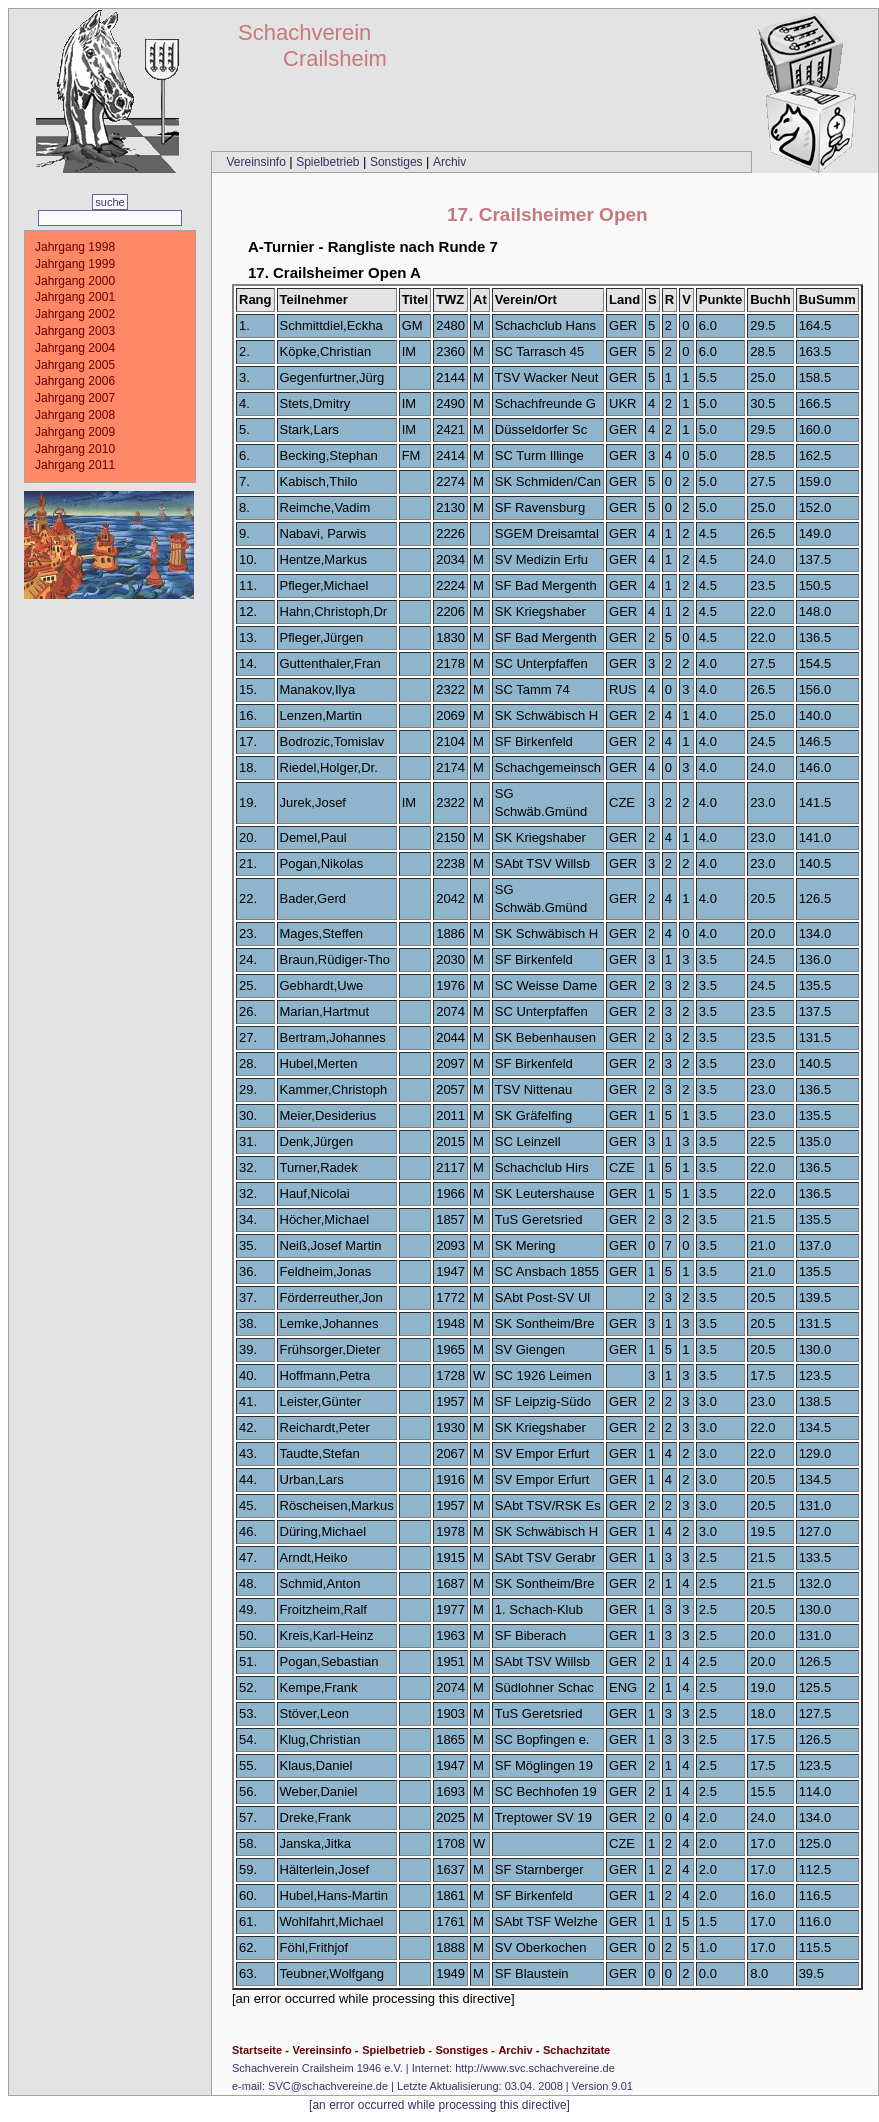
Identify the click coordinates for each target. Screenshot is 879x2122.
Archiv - (518, 2050)
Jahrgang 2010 (75, 449)
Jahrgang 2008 (75, 415)
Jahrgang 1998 (75, 247)
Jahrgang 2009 (75, 432)
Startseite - (260, 2050)
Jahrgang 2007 (75, 398)
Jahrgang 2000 (75, 281)
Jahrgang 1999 (75, 264)
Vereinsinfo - (325, 2050)
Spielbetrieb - (397, 2050)
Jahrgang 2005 (75, 365)
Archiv (449, 162)
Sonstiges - (464, 2050)
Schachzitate (576, 2050)
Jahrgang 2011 (75, 465)
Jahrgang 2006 (75, 381)
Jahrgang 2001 (75, 297)
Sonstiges (398, 162)
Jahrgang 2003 (75, 331)
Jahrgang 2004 (75, 348)
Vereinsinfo (257, 162)
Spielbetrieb (329, 162)
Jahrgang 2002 (75, 314)
